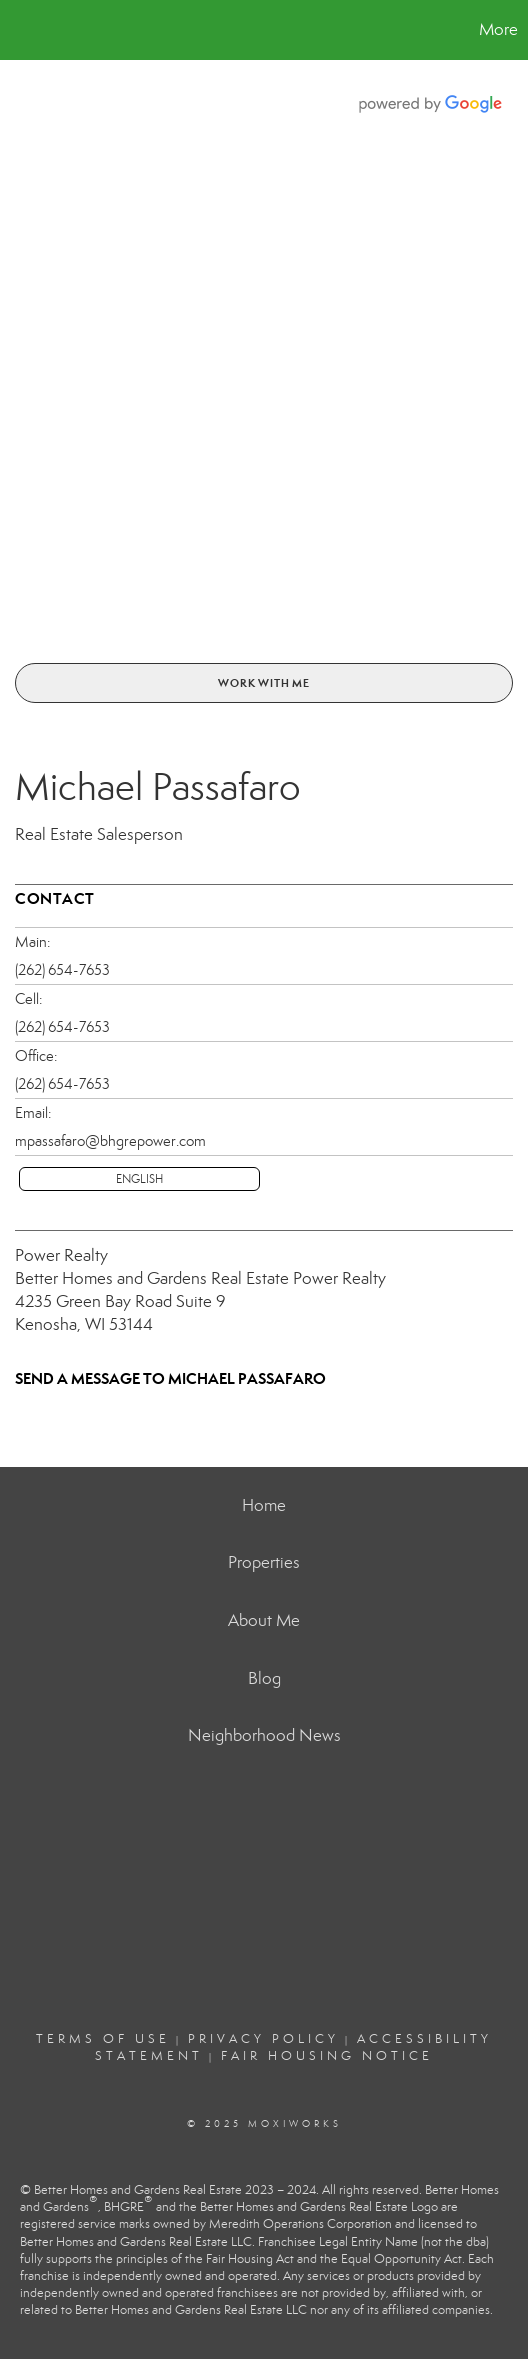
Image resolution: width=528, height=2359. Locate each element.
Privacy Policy (263, 2039)
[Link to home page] (18, 30)
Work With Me (264, 683)
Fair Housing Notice (327, 2056)
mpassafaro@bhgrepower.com (110, 1141)
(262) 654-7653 (62, 970)
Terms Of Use (103, 2039)
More (498, 29)
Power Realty (61, 1255)
